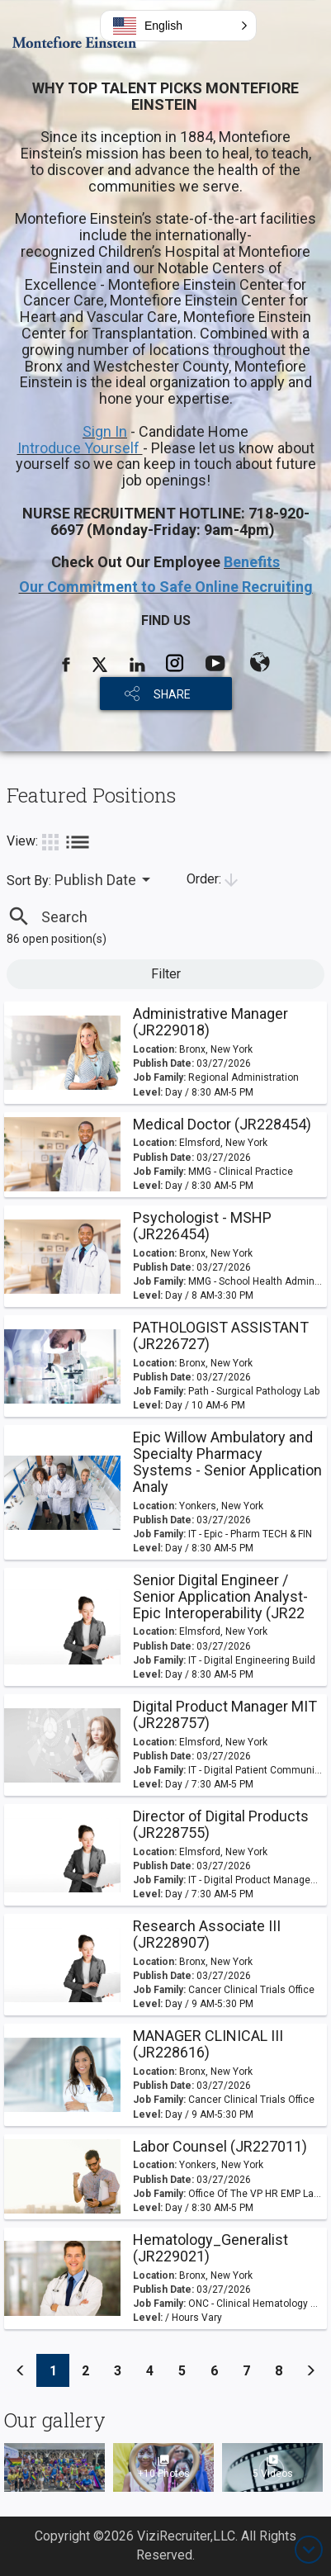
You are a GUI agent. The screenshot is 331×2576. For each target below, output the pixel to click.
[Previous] (20, 2370)
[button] (178, 25)
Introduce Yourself (80, 448)
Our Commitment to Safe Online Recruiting (166, 586)
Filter (166, 974)
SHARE (172, 694)
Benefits (252, 562)
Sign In (105, 431)
